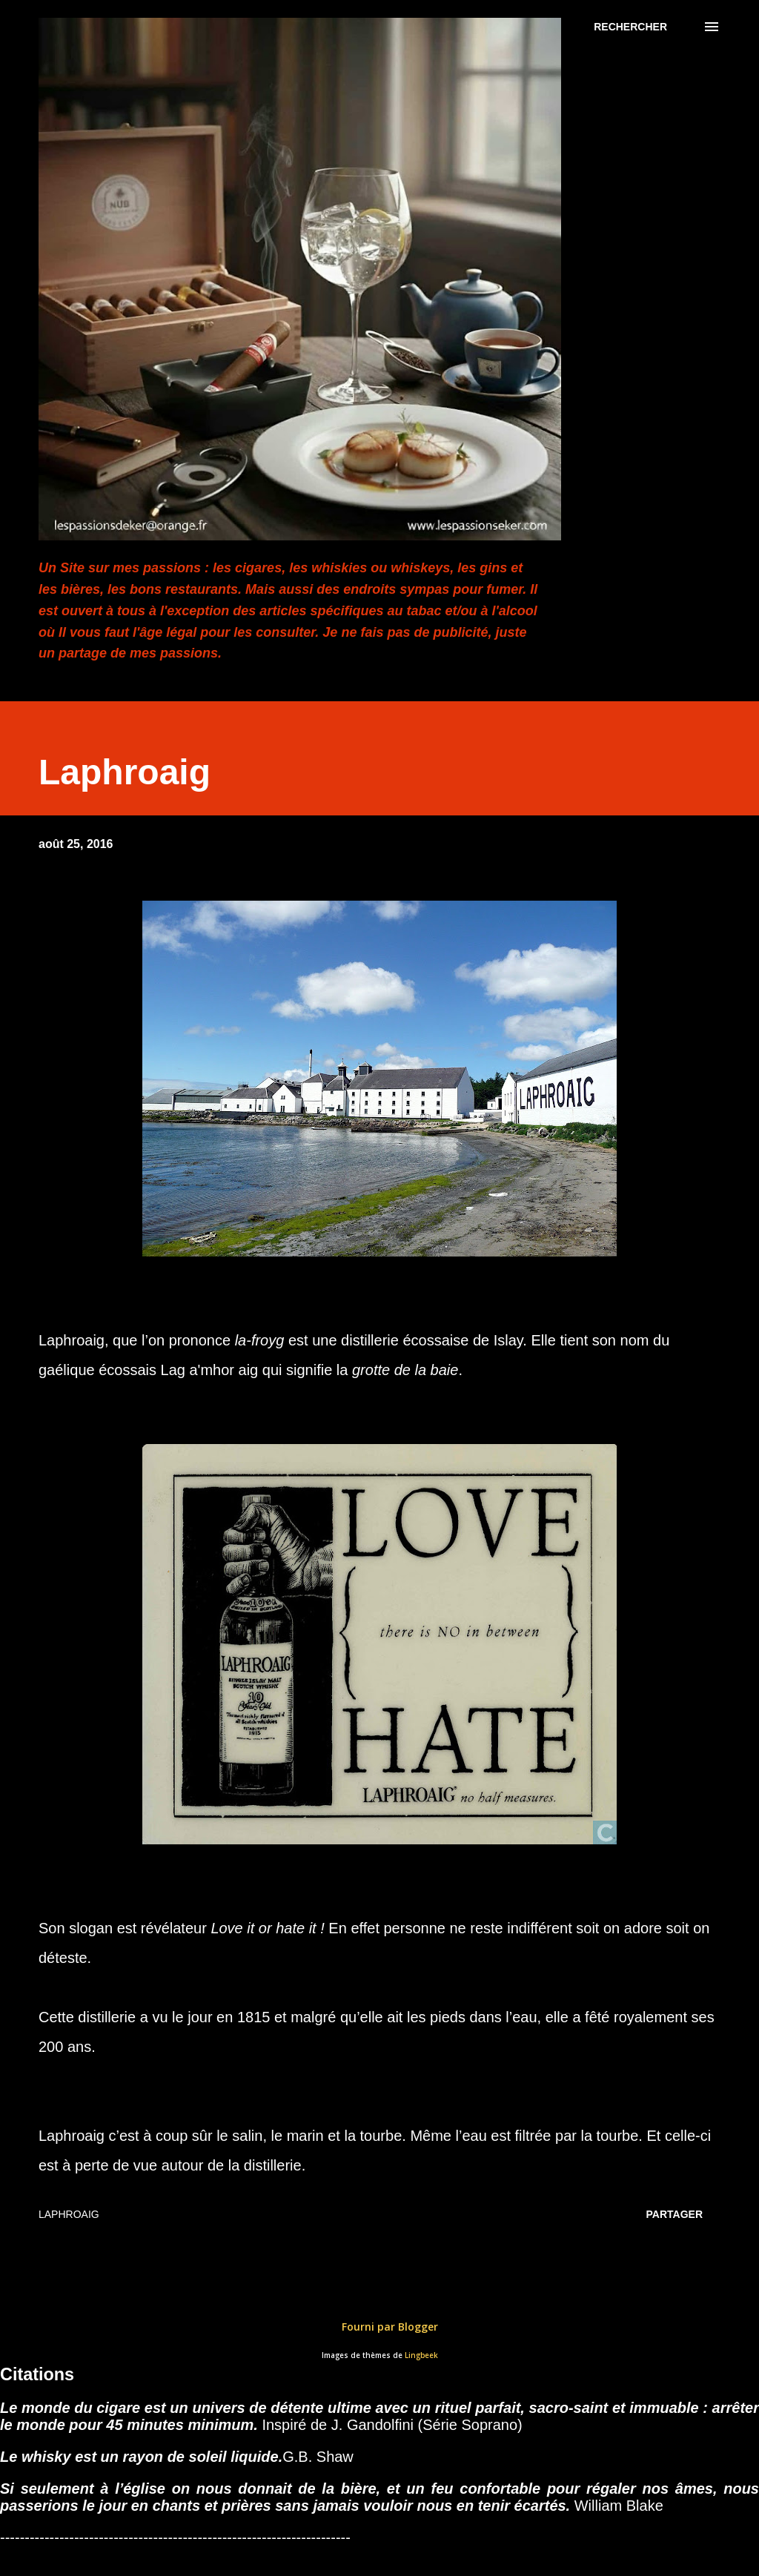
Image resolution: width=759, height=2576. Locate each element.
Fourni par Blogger (379, 2327)
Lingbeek (421, 2355)
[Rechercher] (630, 27)
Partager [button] (674, 2214)
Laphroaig (69, 2214)
